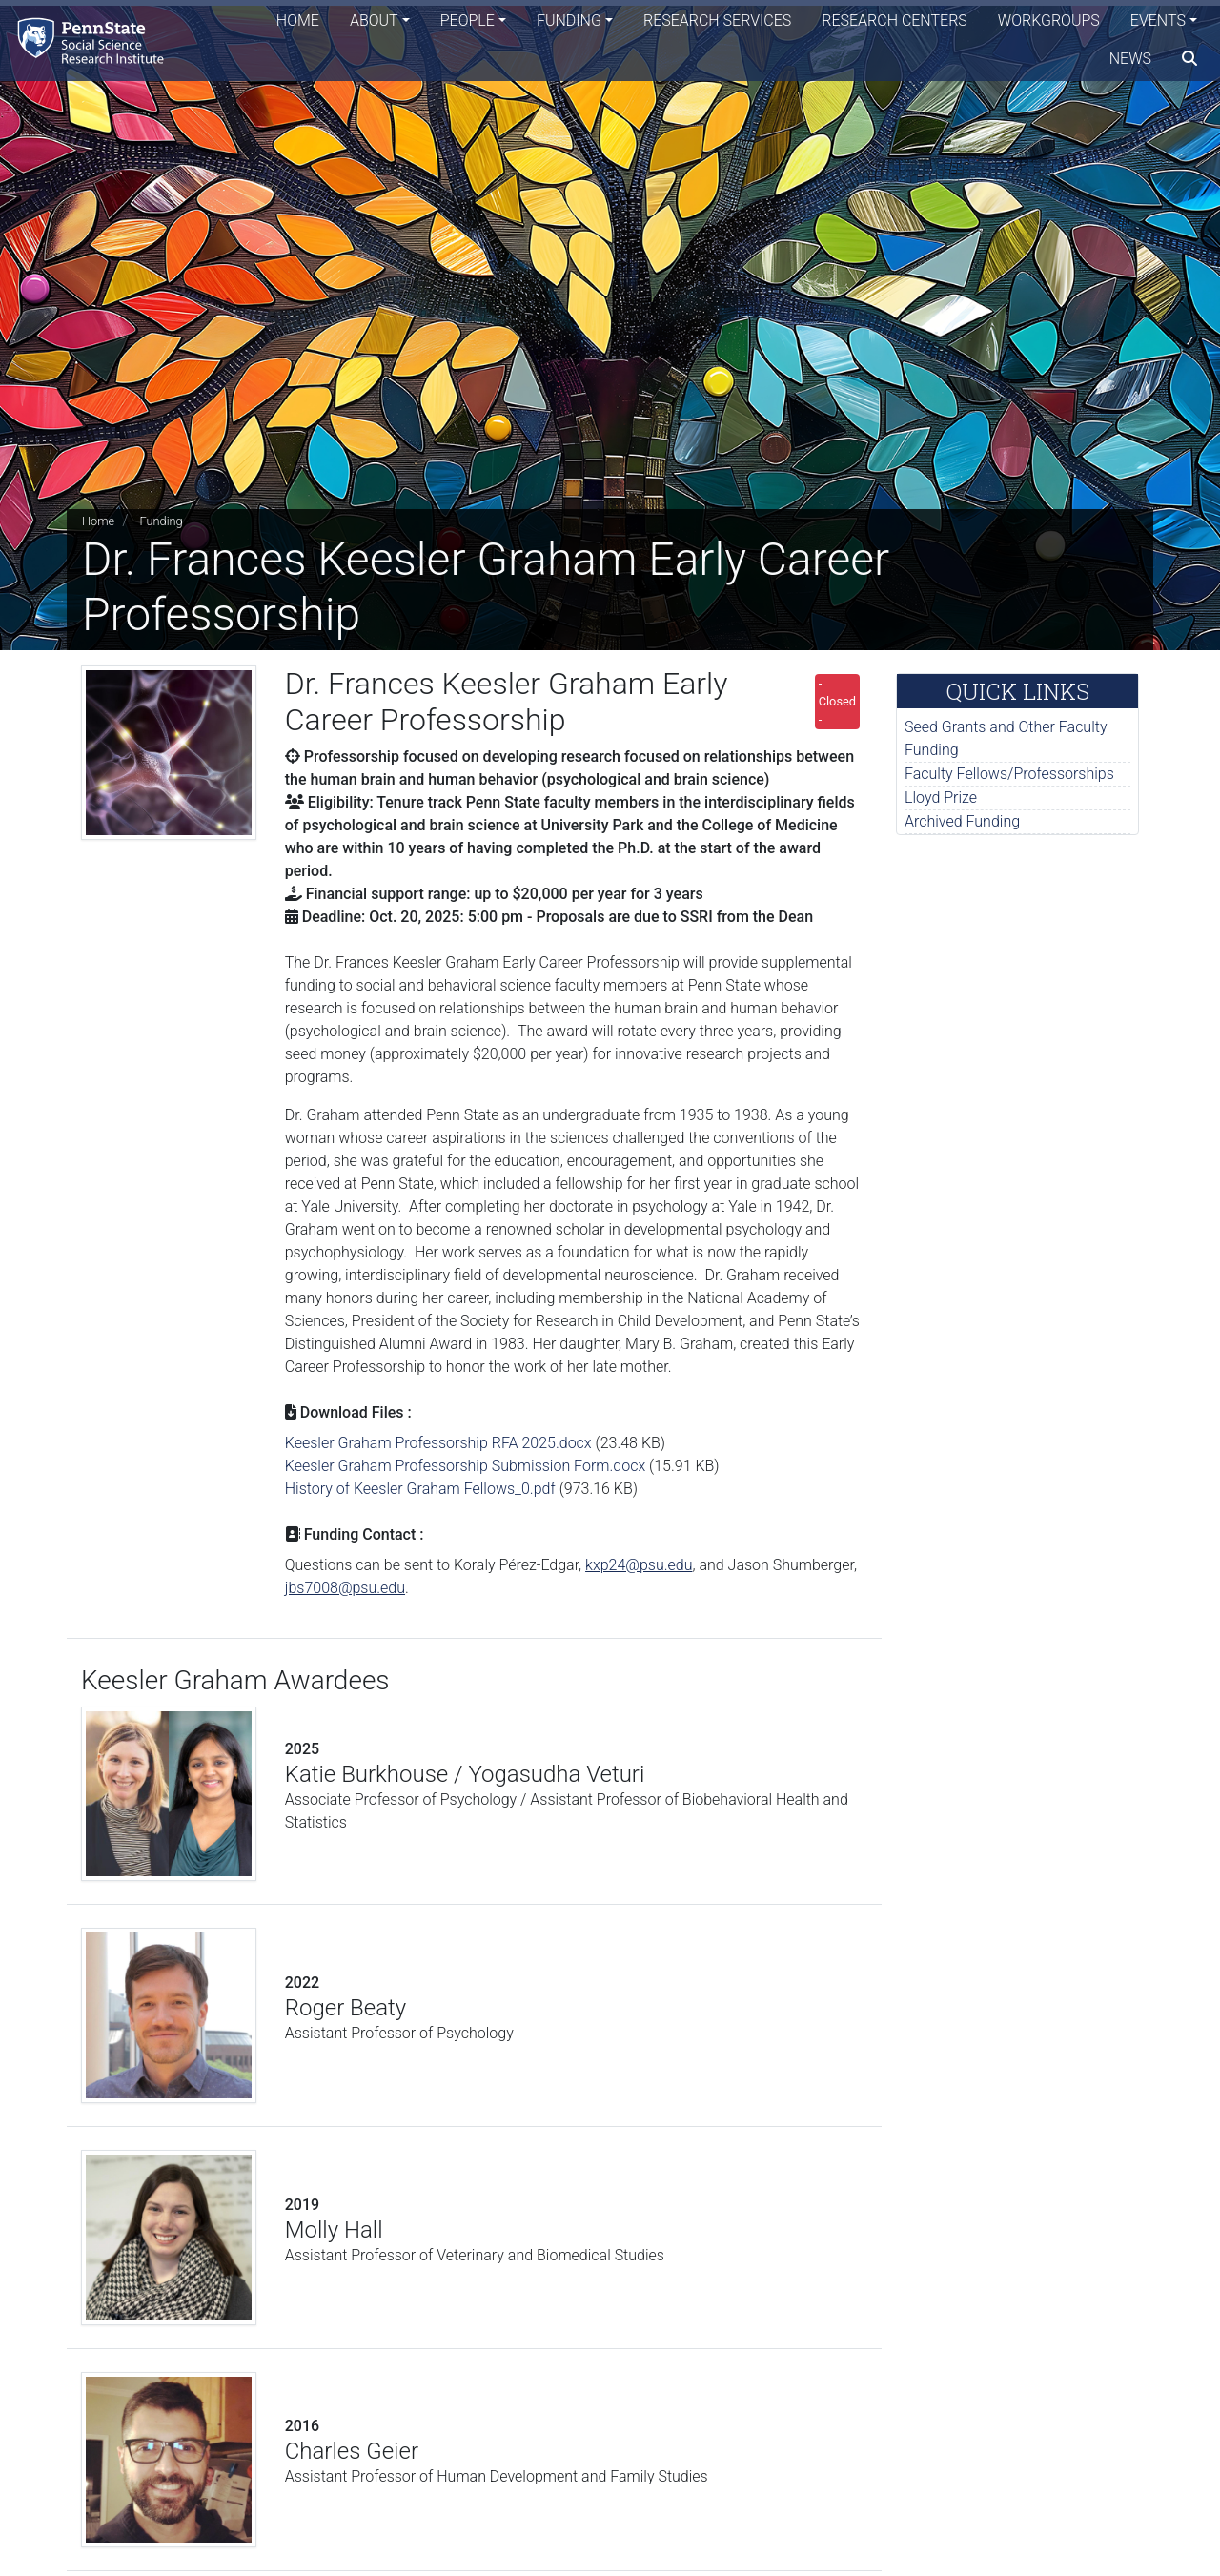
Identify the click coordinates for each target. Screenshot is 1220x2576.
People (467, 23)
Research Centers (894, 23)
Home (297, 23)
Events (1158, 23)
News (1130, 61)
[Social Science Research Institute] (99, 42)
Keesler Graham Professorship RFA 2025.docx (438, 1443)
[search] (1189, 62)
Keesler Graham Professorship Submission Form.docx (465, 1466)
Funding (569, 23)
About (374, 23)
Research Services (717, 23)
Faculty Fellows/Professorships (1009, 774)
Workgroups (1049, 23)
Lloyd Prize (941, 797)
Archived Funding (962, 821)
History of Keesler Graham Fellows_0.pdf (420, 1489)
